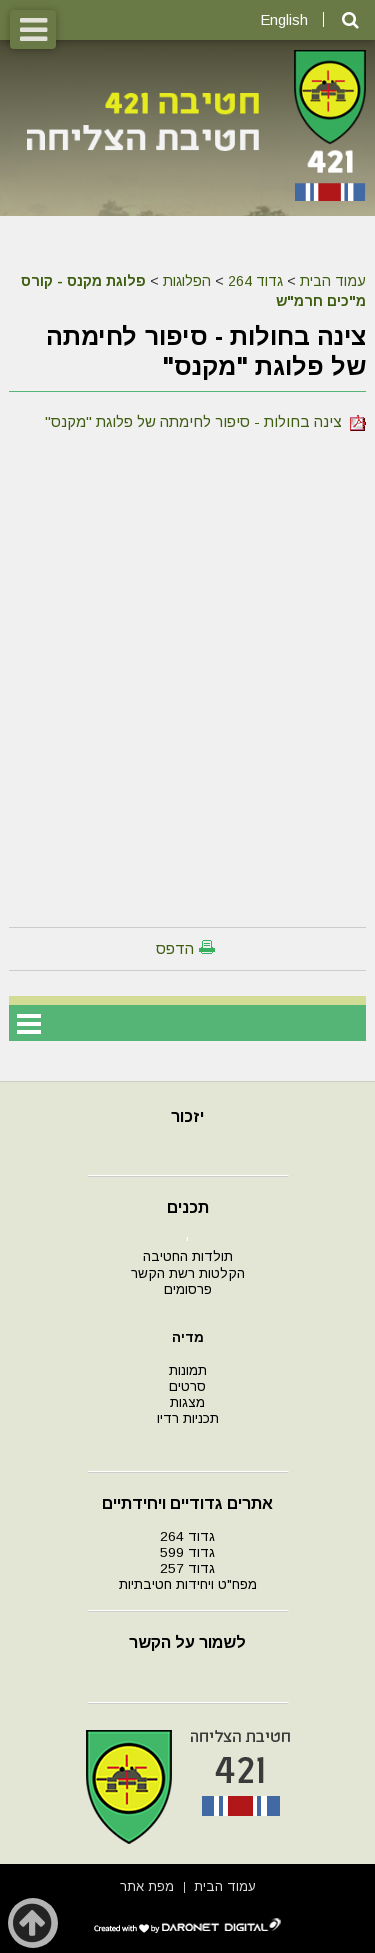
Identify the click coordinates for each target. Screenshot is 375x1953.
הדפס (175, 948)
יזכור (187, 1116)
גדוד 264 (255, 281)
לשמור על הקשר (187, 1642)
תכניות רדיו (188, 1418)
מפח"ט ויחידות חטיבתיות (188, 1584)
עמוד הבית (333, 281)
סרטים (187, 1386)
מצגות (187, 1402)
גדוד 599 (187, 1552)
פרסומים (188, 1289)
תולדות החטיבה (188, 1256)
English (284, 19)
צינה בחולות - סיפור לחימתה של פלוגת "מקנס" (205, 421)
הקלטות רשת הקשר (188, 1273)
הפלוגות (187, 281)
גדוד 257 (187, 1568)
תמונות (188, 1370)
